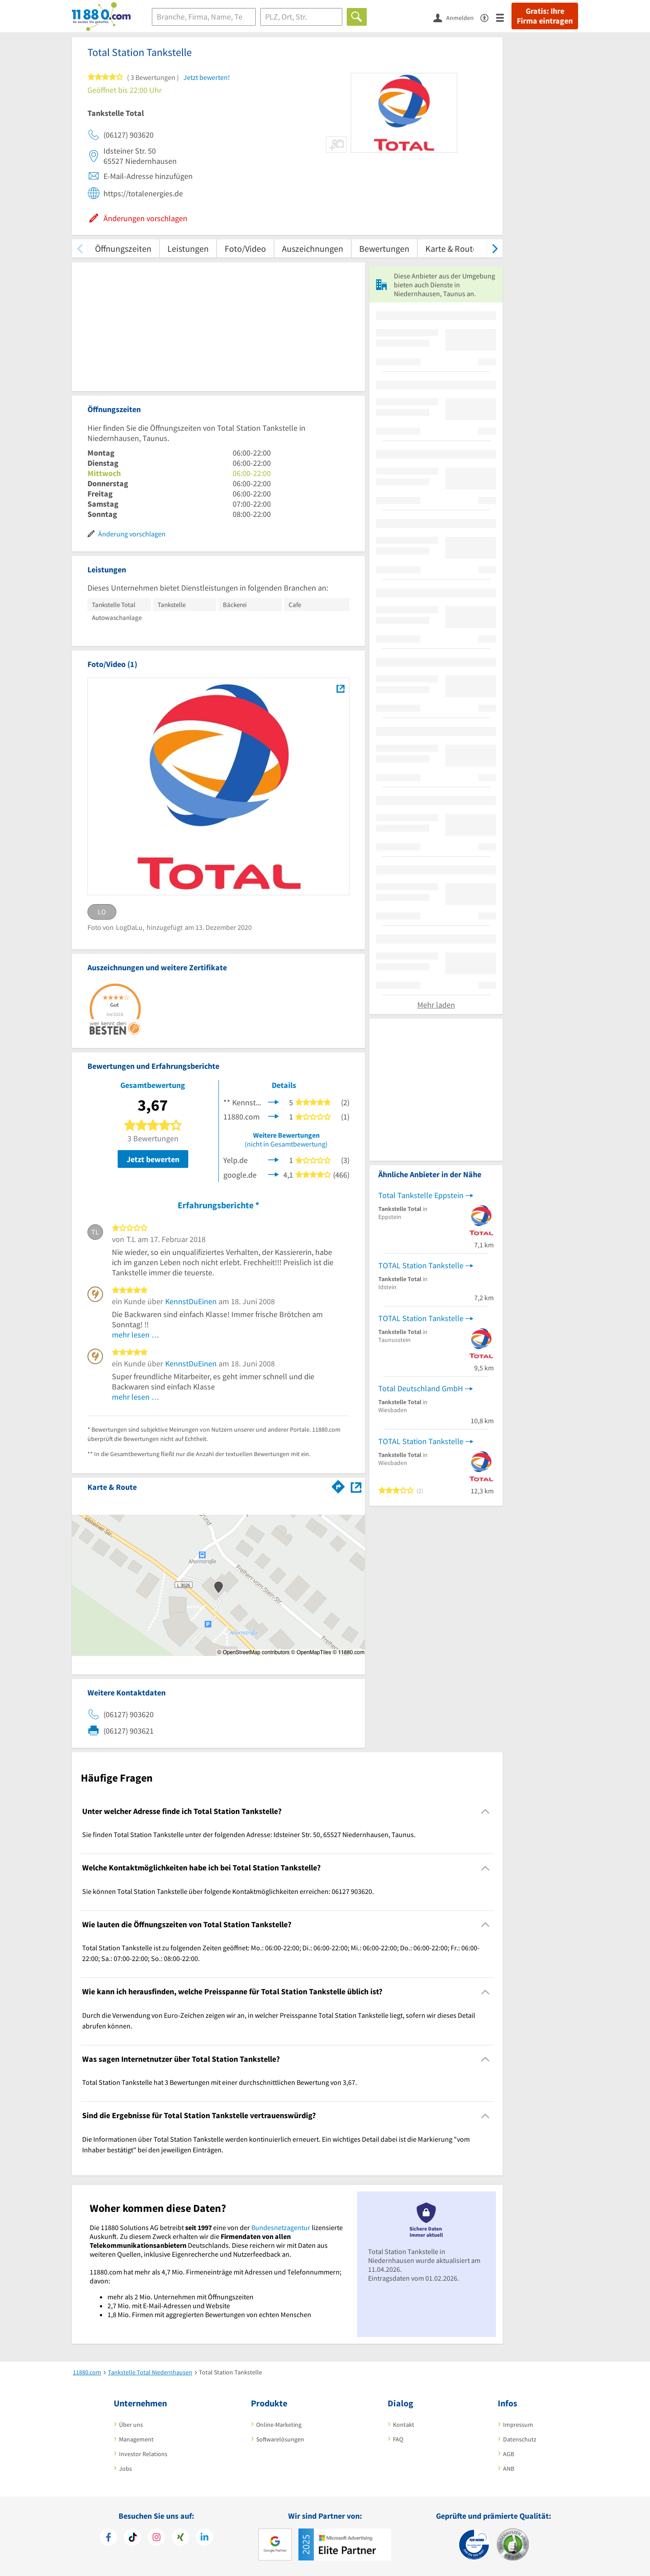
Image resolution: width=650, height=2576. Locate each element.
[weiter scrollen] (495, 248)
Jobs (125, 2469)
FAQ (398, 2439)
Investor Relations (143, 2454)
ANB (508, 2469)
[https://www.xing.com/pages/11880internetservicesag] (180, 2538)
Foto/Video (245, 248)
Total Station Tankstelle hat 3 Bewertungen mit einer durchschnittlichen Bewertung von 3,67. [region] (219, 2082)
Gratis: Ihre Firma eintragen (545, 16)
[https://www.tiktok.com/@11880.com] (132, 2538)
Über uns (131, 2425)
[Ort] (301, 17)
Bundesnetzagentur (280, 2227)
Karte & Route (451, 248)
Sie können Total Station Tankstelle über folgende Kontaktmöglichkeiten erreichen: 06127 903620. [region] (228, 1891)
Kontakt (403, 2425)
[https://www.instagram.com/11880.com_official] (156, 2538)
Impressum (518, 2425)
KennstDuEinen (191, 1301)
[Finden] (357, 17)
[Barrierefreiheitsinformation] (488, 17)
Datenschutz (519, 2439)
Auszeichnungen (312, 248)
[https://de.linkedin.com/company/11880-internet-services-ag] (204, 2538)
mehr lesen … (135, 1335)
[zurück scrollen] (79, 248)
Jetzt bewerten (153, 1159)
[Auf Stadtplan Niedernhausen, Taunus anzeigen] (356, 1486)
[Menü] (503, 17)
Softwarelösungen (280, 2439)
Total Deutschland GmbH (420, 1388)
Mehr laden (436, 1005)
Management (136, 2439)
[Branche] (204, 17)
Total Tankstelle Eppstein (421, 1195)
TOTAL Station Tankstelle (421, 1265)
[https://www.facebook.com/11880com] (108, 2538)
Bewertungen (384, 248)
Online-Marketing (278, 2425)
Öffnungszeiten (123, 248)
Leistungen (188, 248)
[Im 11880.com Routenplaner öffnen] (338, 1485)
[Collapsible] (485, 1811)
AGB (508, 2454)
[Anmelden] (456, 17)
